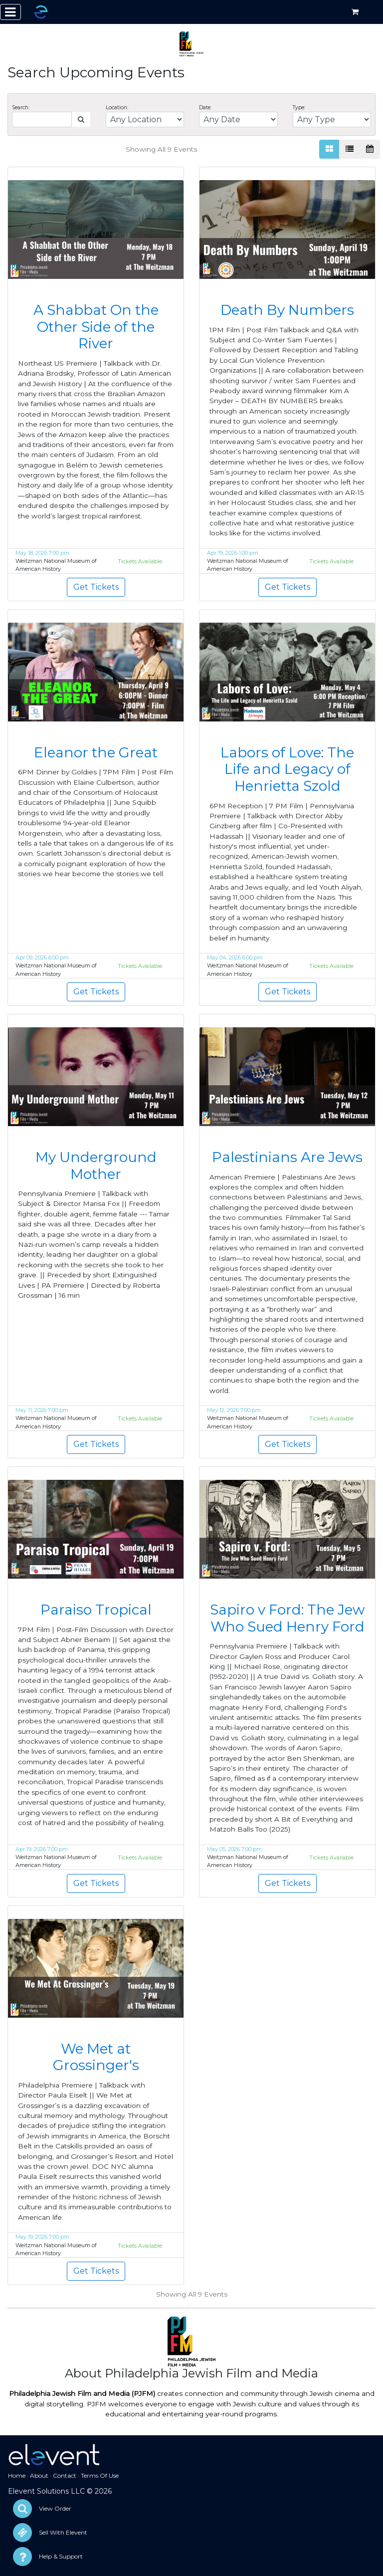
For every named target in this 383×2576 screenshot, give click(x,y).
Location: (117, 107)
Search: (20, 107)
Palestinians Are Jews (287, 1157)
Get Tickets (96, 587)
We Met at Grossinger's (96, 2057)
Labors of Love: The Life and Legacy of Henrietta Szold (287, 769)
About (39, 2475)
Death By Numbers (287, 309)
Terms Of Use (100, 2475)
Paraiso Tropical (96, 1609)
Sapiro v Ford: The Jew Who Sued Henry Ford (287, 1618)
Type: (299, 107)
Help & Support (61, 2556)
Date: (205, 107)
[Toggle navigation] (10, 12)
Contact (64, 2475)
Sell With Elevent (63, 2532)
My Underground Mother (96, 1165)
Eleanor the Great (96, 752)
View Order (55, 2508)
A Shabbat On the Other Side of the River (96, 326)
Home (16, 2475)
